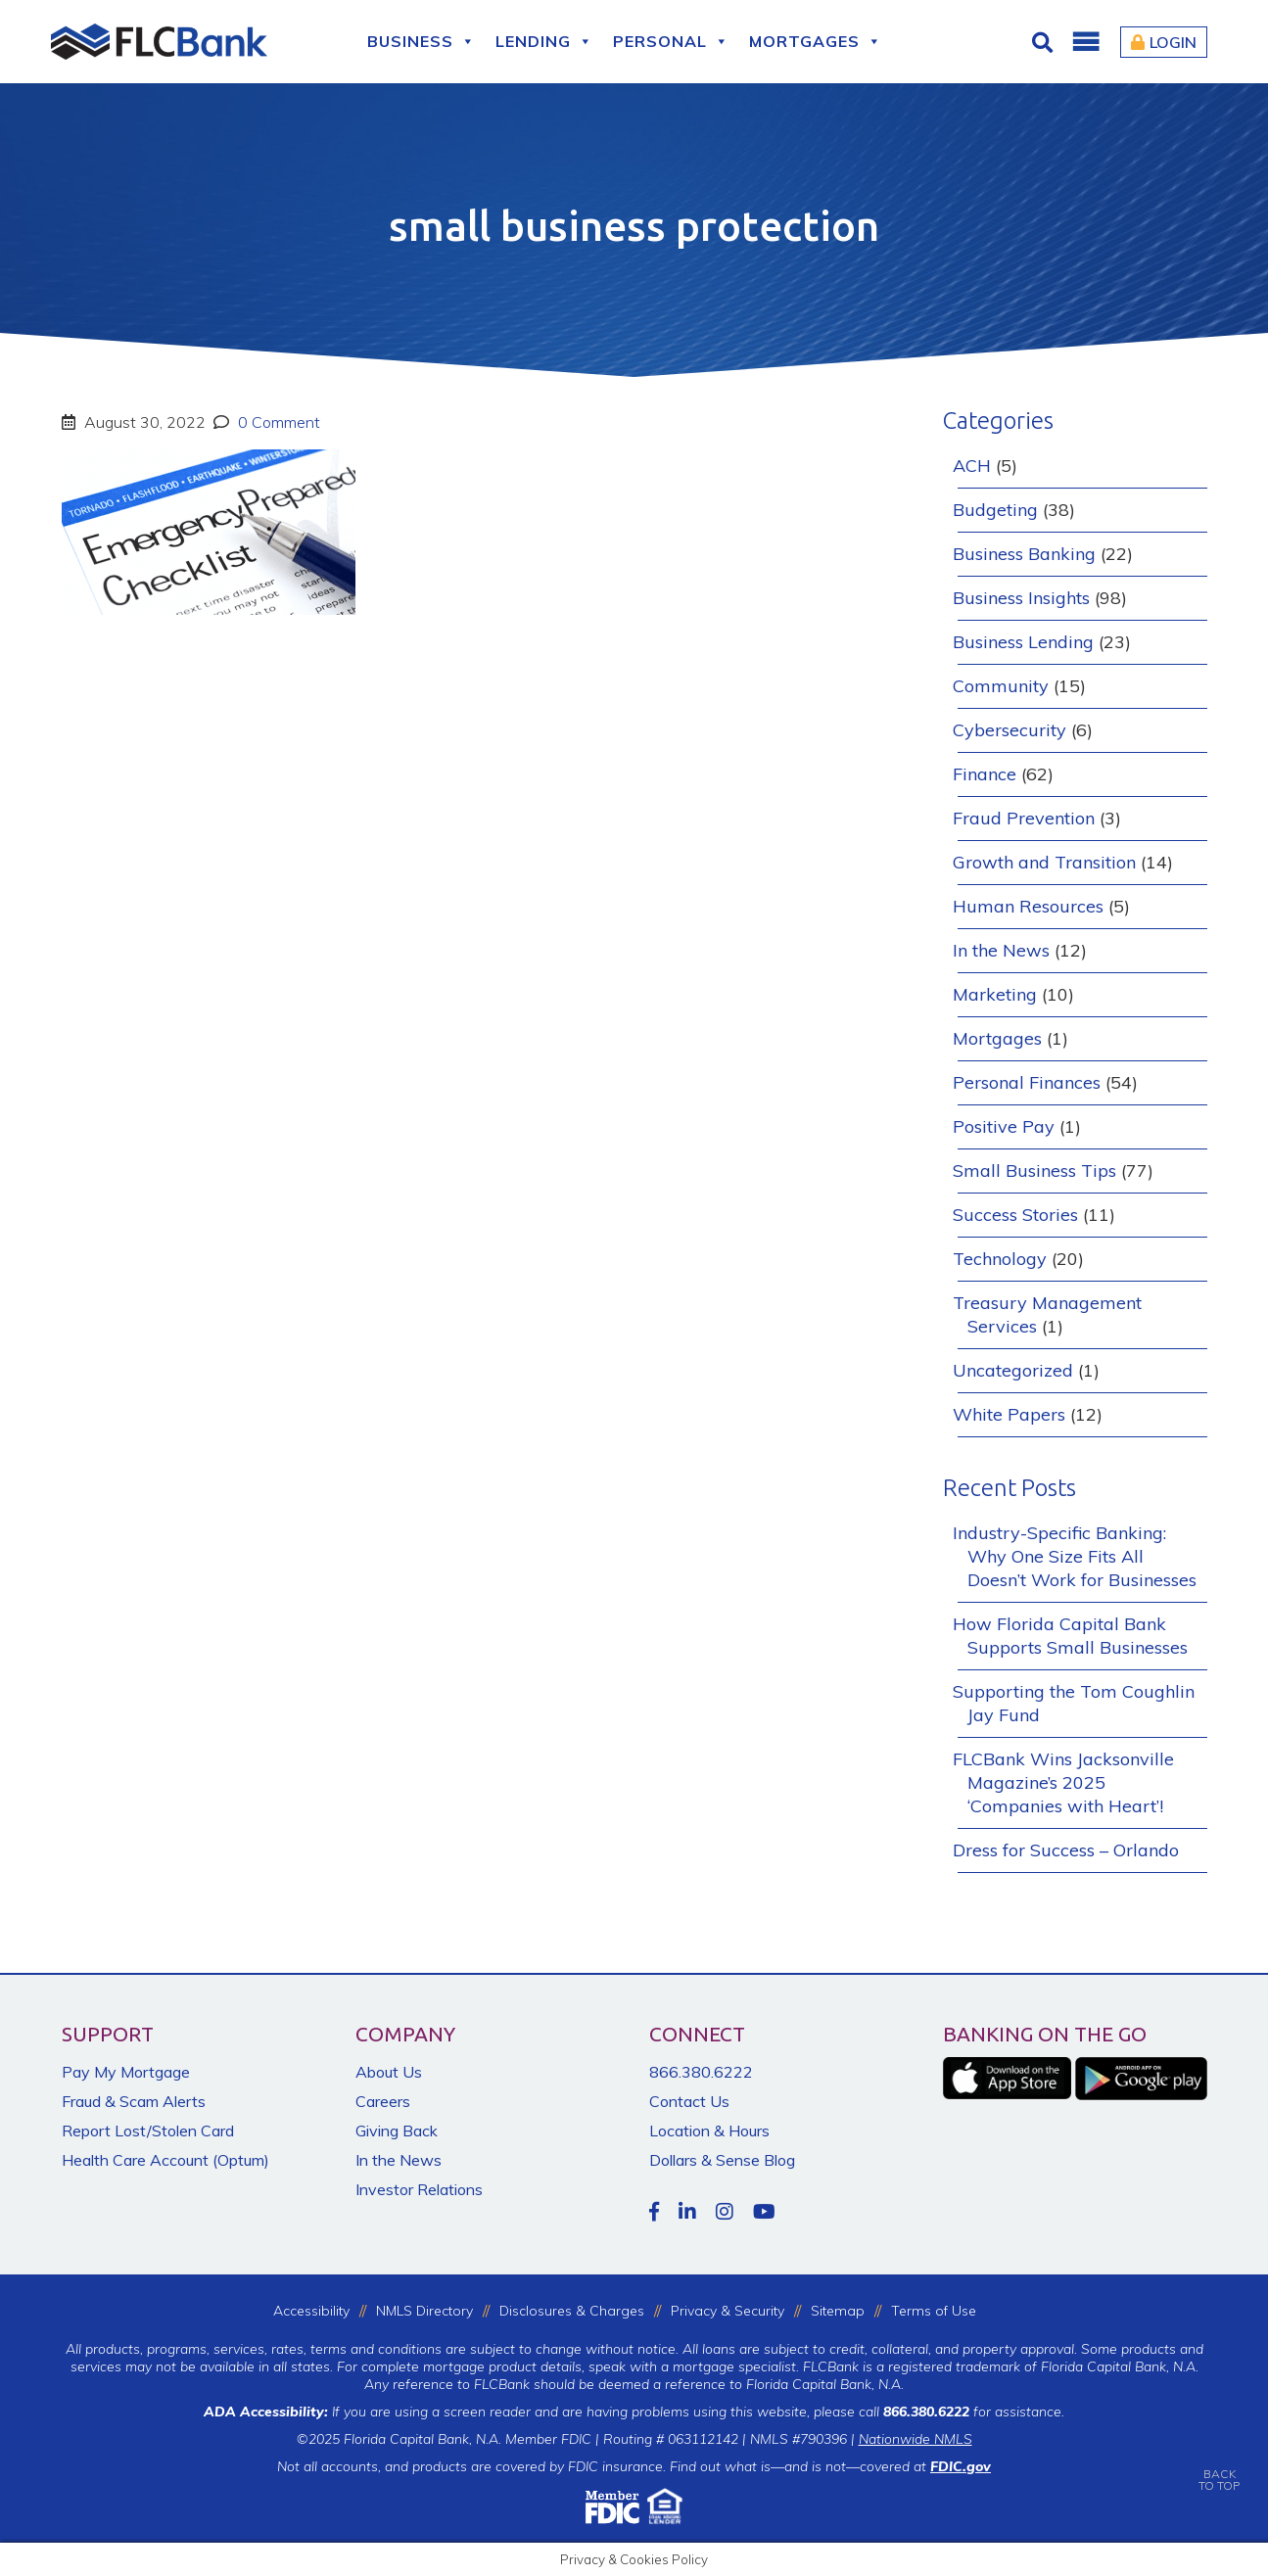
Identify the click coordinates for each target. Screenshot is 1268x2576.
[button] (1084, 42)
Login (1164, 42)
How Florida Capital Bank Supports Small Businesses (1070, 1636)
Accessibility (311, 2310)
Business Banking (1024, 553)
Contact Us (689, 2101)
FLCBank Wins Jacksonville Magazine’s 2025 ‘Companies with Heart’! (1063, 1782)
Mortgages (815, 42)
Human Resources (1028, 906)
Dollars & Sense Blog (722, 2160)
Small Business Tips (1034, 1170)
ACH (972, 465)
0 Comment (277, 422)
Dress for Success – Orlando (1066, 1850)
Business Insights (1021, 597)
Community (1001, 686)
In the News (1001, 950)
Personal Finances (1027, 1082)
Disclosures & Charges (571, 2310)
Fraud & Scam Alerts (134, 2101)
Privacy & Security (727, 2310)
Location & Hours (709, 2130)
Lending (544, 42)
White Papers (1009, 1414)
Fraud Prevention (1024, 818)
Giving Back (396, 2130)
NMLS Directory (424, 2310)
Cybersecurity (1009, 730)
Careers (382, 2101)
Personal (671, 42)
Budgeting (995, 509)
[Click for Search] (1044, 42)
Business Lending (1023, 642)
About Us (388, 2072)
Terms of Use (933, 2310)
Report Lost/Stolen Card (148, 2130)
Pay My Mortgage (126, 2072)
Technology (1000, 1258)
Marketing (995, 994)
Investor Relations (419, 2189)
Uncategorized (1013, 1370)
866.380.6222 (701, 2072)
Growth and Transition (1044, 862)
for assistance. (973, 2411)
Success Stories (1015, 1214)
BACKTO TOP (1219, 2466)
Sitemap (838, 2310)
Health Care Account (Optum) (165, 2160)
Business (421, 42)
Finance (984, 774)
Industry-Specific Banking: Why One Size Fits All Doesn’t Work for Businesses (1075, 1556)
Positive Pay (1004, 1126)
